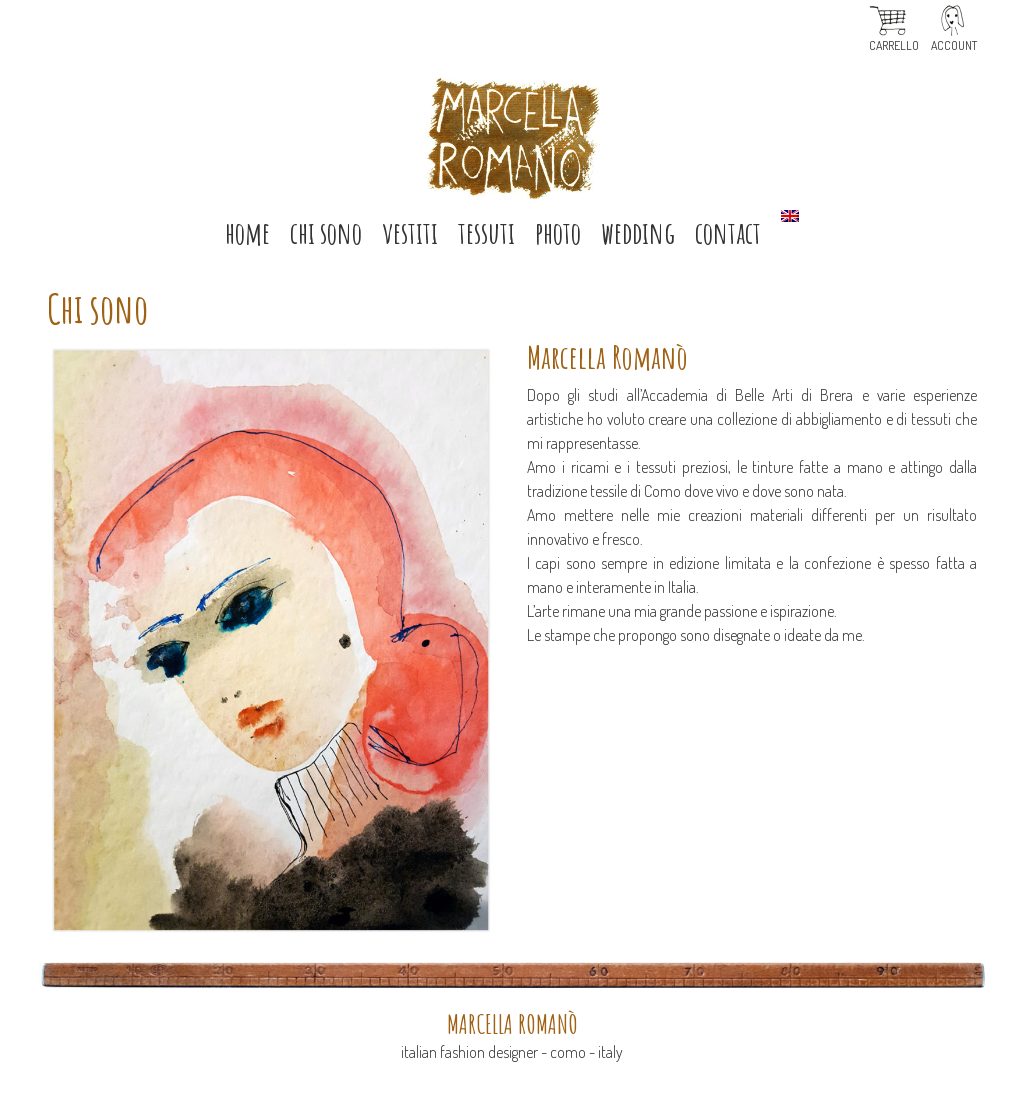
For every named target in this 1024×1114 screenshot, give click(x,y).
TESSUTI (486, 232)
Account (954, 45)
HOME (247, 232)
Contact (728, 232)
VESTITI (410, 232)
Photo (558, 232)
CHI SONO (326, 232)
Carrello (894, 45)
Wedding (638, 232)
